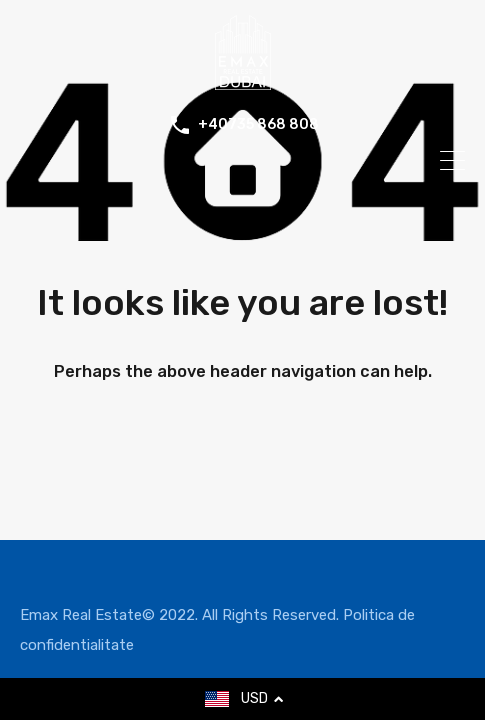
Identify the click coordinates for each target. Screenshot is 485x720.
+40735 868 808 (258, 125)
